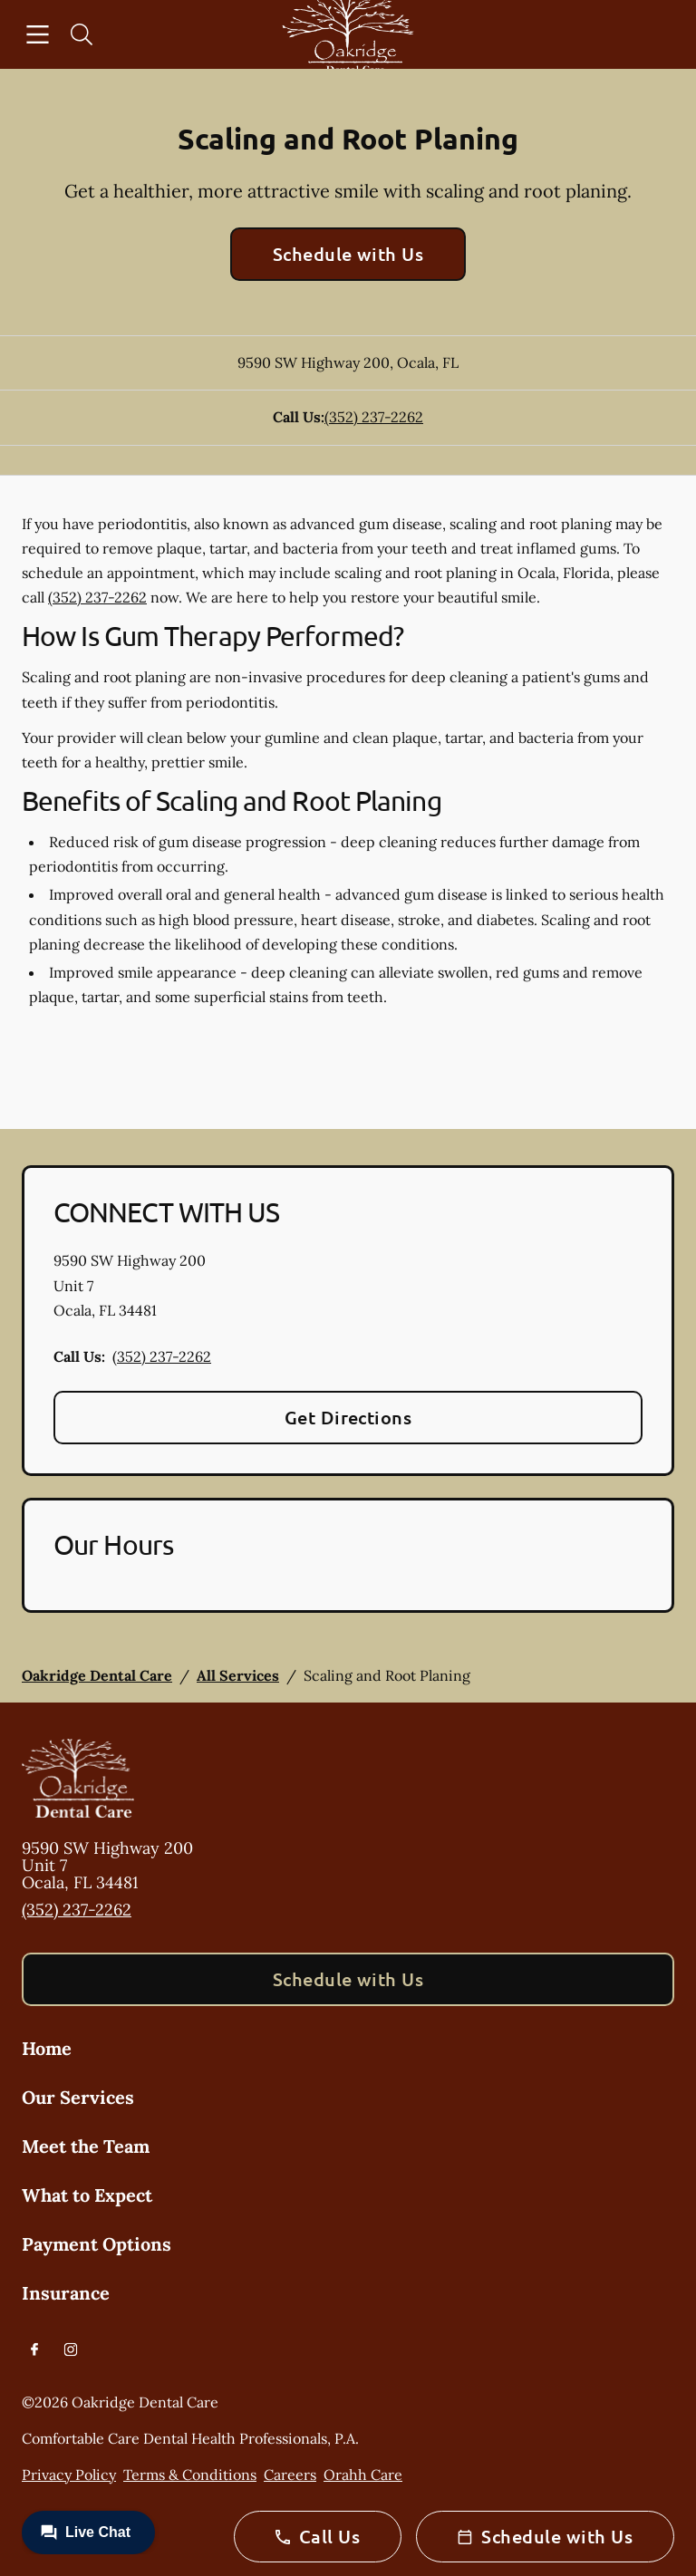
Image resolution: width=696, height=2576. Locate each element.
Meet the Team (86, 2146)
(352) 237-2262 (373, 417)
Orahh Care (363, 2474)
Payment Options (96, 2244)
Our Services (78, 2097)
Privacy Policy (69, 2474)
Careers (290, 2474)
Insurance (66, 2293)
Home (47, 2048)
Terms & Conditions (189, 2474)
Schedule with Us (348, 253)
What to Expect (87, 2195)
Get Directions (348, 1417)
